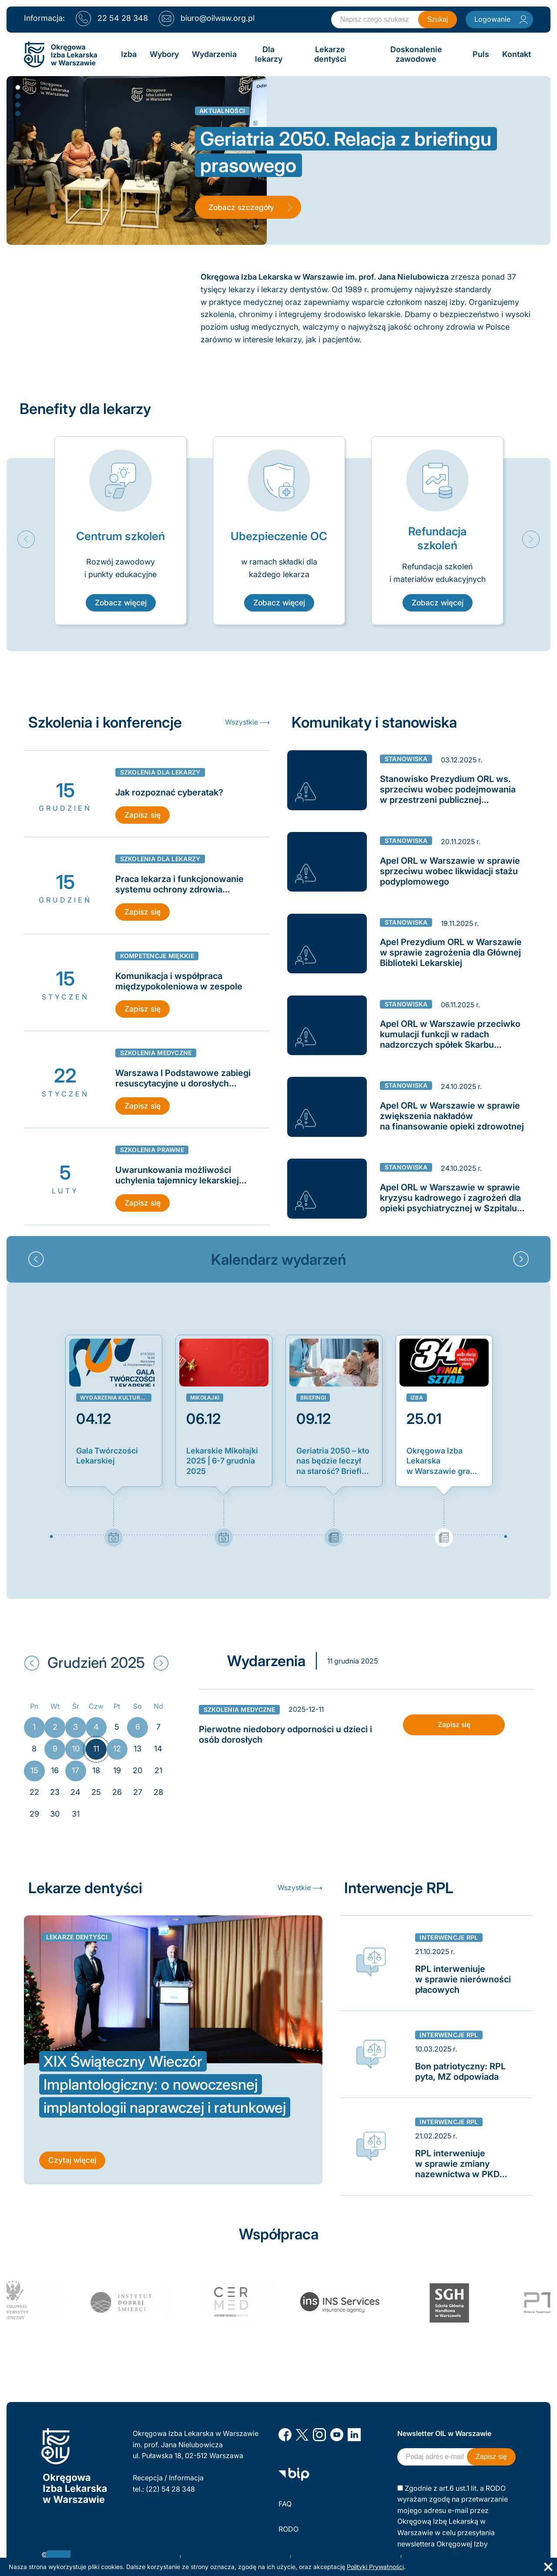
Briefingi (313, 1397)
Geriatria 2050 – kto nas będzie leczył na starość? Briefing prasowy (333, 1461)
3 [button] (17, 104)
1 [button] (17, 87)
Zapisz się (142, 814)
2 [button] (17, 95)
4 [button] (17, 113)
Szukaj (437, 19)
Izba (416, 1397)
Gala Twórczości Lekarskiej (107, 1455)
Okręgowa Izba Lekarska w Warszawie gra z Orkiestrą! (438, 1461)
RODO (288, 2529)
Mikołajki (204, 1397)
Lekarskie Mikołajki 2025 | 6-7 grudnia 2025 (222, 1460)
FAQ (285, 2503)
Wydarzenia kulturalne (115, 1397)
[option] (120, 530)
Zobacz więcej (120, 602)
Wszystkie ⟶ (247, 722)
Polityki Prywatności (375, 2566)
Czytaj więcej (72, 2161)
